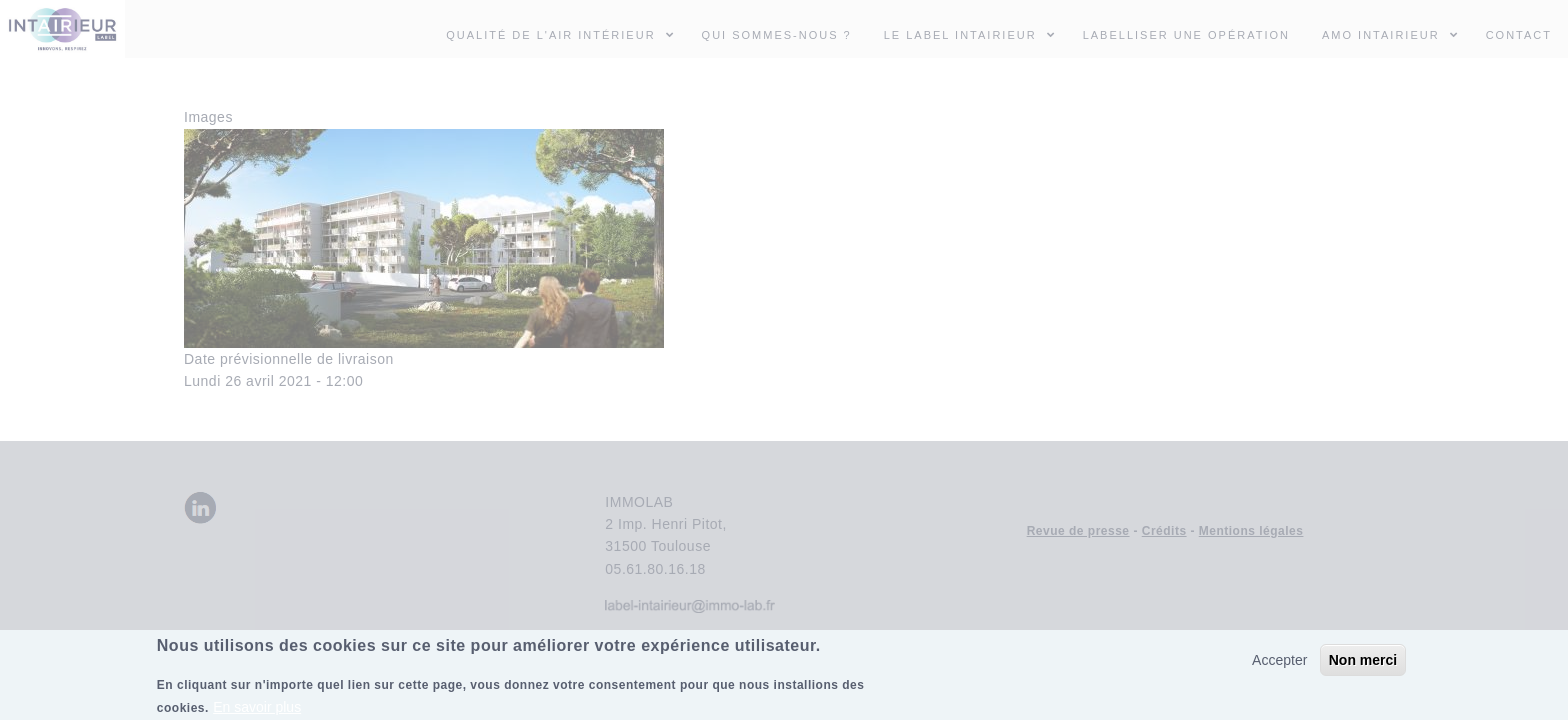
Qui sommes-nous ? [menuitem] (777, 35)
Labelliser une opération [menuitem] (1186, 35)
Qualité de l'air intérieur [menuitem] (565, 34)
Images (208, 117)
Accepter (1279, 665)
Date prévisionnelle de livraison (289, 359)
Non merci (1363, 665)
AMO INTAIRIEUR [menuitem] (1396, 34)
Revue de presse (1078, 531)
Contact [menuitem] (1519, 35)
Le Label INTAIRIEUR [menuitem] (960, 35)
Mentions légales (1251, 531)
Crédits (1164, 531)
